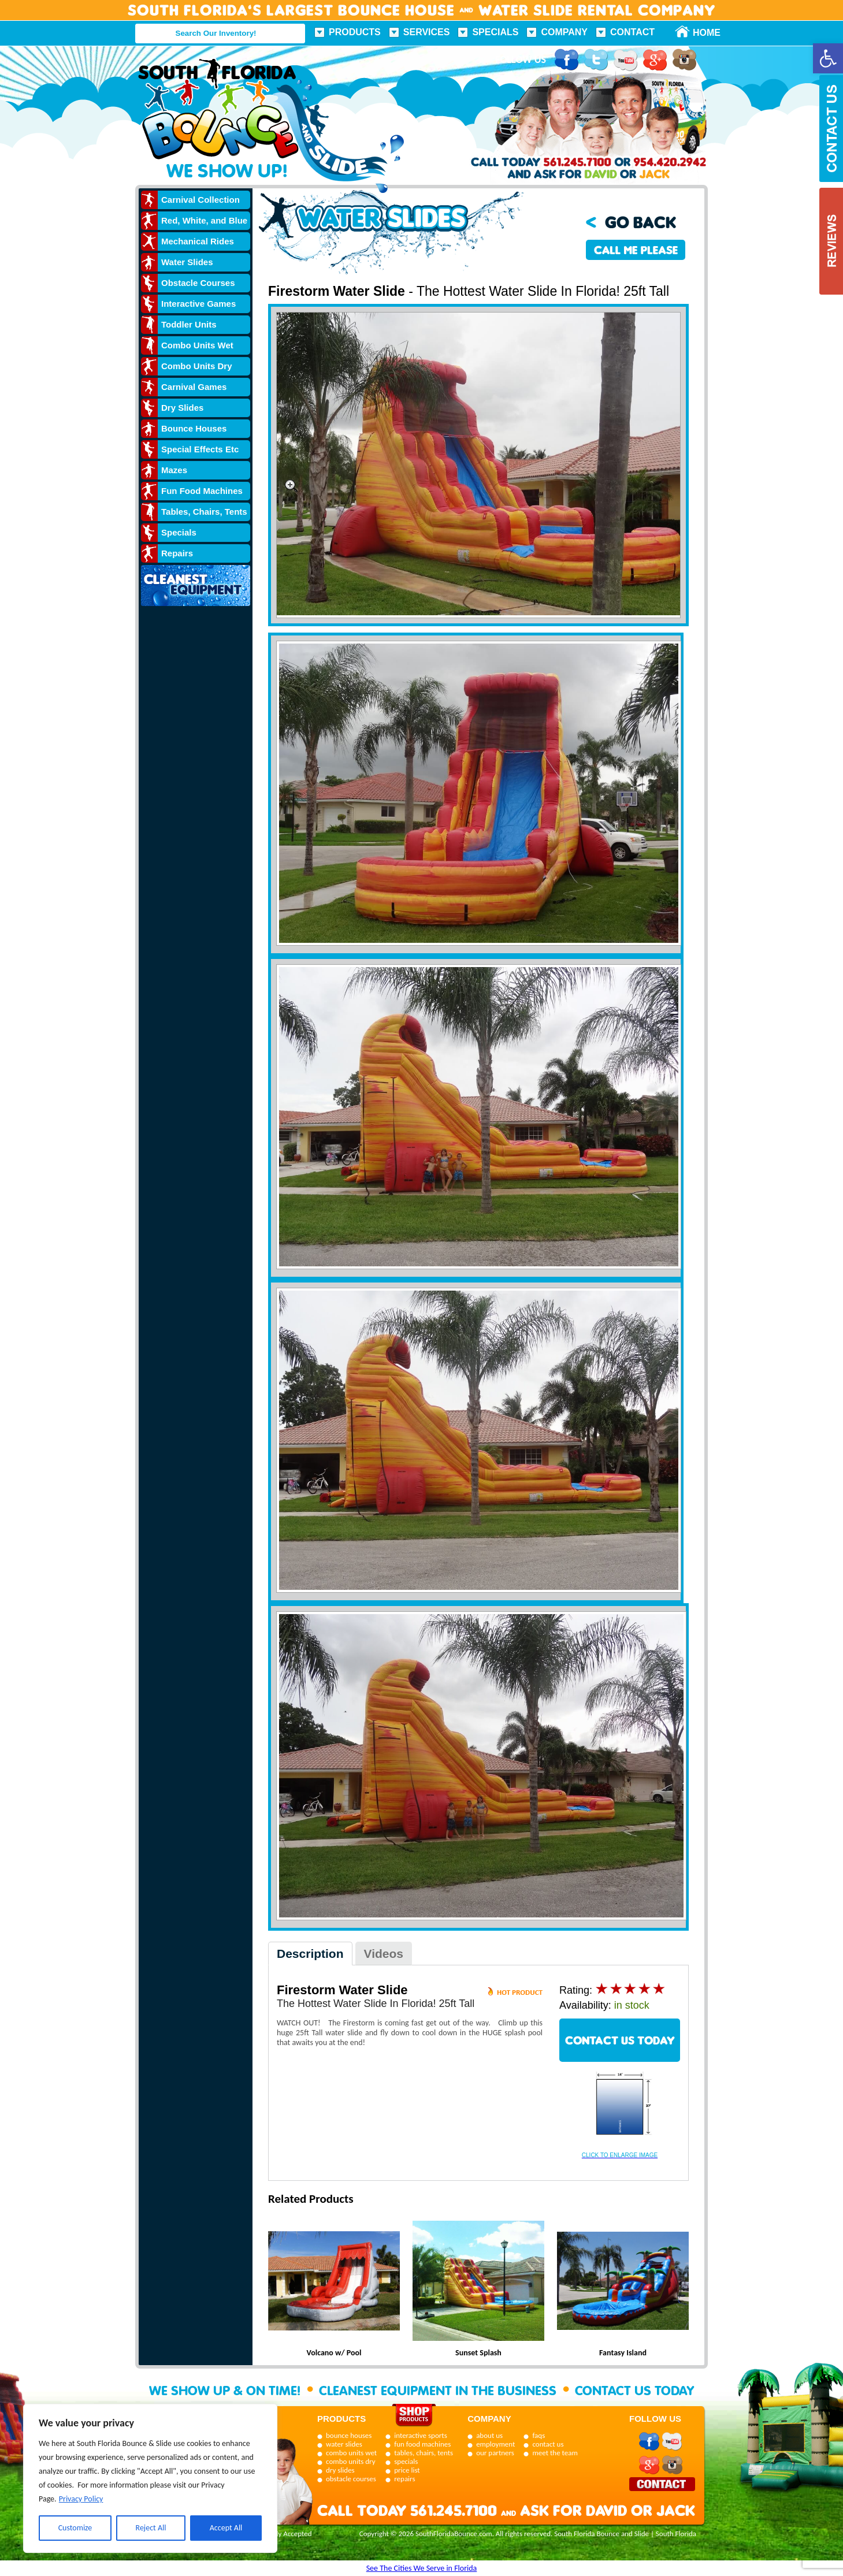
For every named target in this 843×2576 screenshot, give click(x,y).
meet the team (554, 2452)
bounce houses (349, 2435)
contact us (547, 2444)
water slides (344, 2444)
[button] (828, 58)
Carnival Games (193, 387)
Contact (632, 32)
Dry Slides (182, 407)
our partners (495, 2452)
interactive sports (420, 2435)
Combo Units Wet (197, 345)
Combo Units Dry (196, 366)
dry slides (340, 2470)
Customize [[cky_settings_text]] (75, 2528)
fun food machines (422, 2444)
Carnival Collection (200, 200)
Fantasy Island (623, 2353)
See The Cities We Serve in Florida (421, 2568)
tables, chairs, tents (423, 2452)
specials (406, 2461)
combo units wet (351, 2452)
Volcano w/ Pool (334, 2353)
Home (700, 33)
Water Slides (187, 262)
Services (426, 32)
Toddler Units (189, 324)
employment (495, 2444)
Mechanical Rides (197, 241)
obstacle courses (351, 2478)
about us (489, 2435)
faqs (538, 2435)
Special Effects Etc (200, 449)
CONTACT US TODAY (620, 2040)
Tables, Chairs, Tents (204, 511)
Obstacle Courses (198, 283)
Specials (495, 32)
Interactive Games (198, 303)
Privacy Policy (81, 2499)
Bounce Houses (193, 428)
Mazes (174, 470)
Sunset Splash (478, 2353)
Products (355, 32)
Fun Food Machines (202, 491)
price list (407, 2470)
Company (564, 32)
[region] (150, 2478)
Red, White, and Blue (204, 220)
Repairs (177, 553)
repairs (404, 2478)
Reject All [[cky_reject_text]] (151, 2528)
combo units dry (351, 2461)
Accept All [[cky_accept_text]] (226, 2528)
